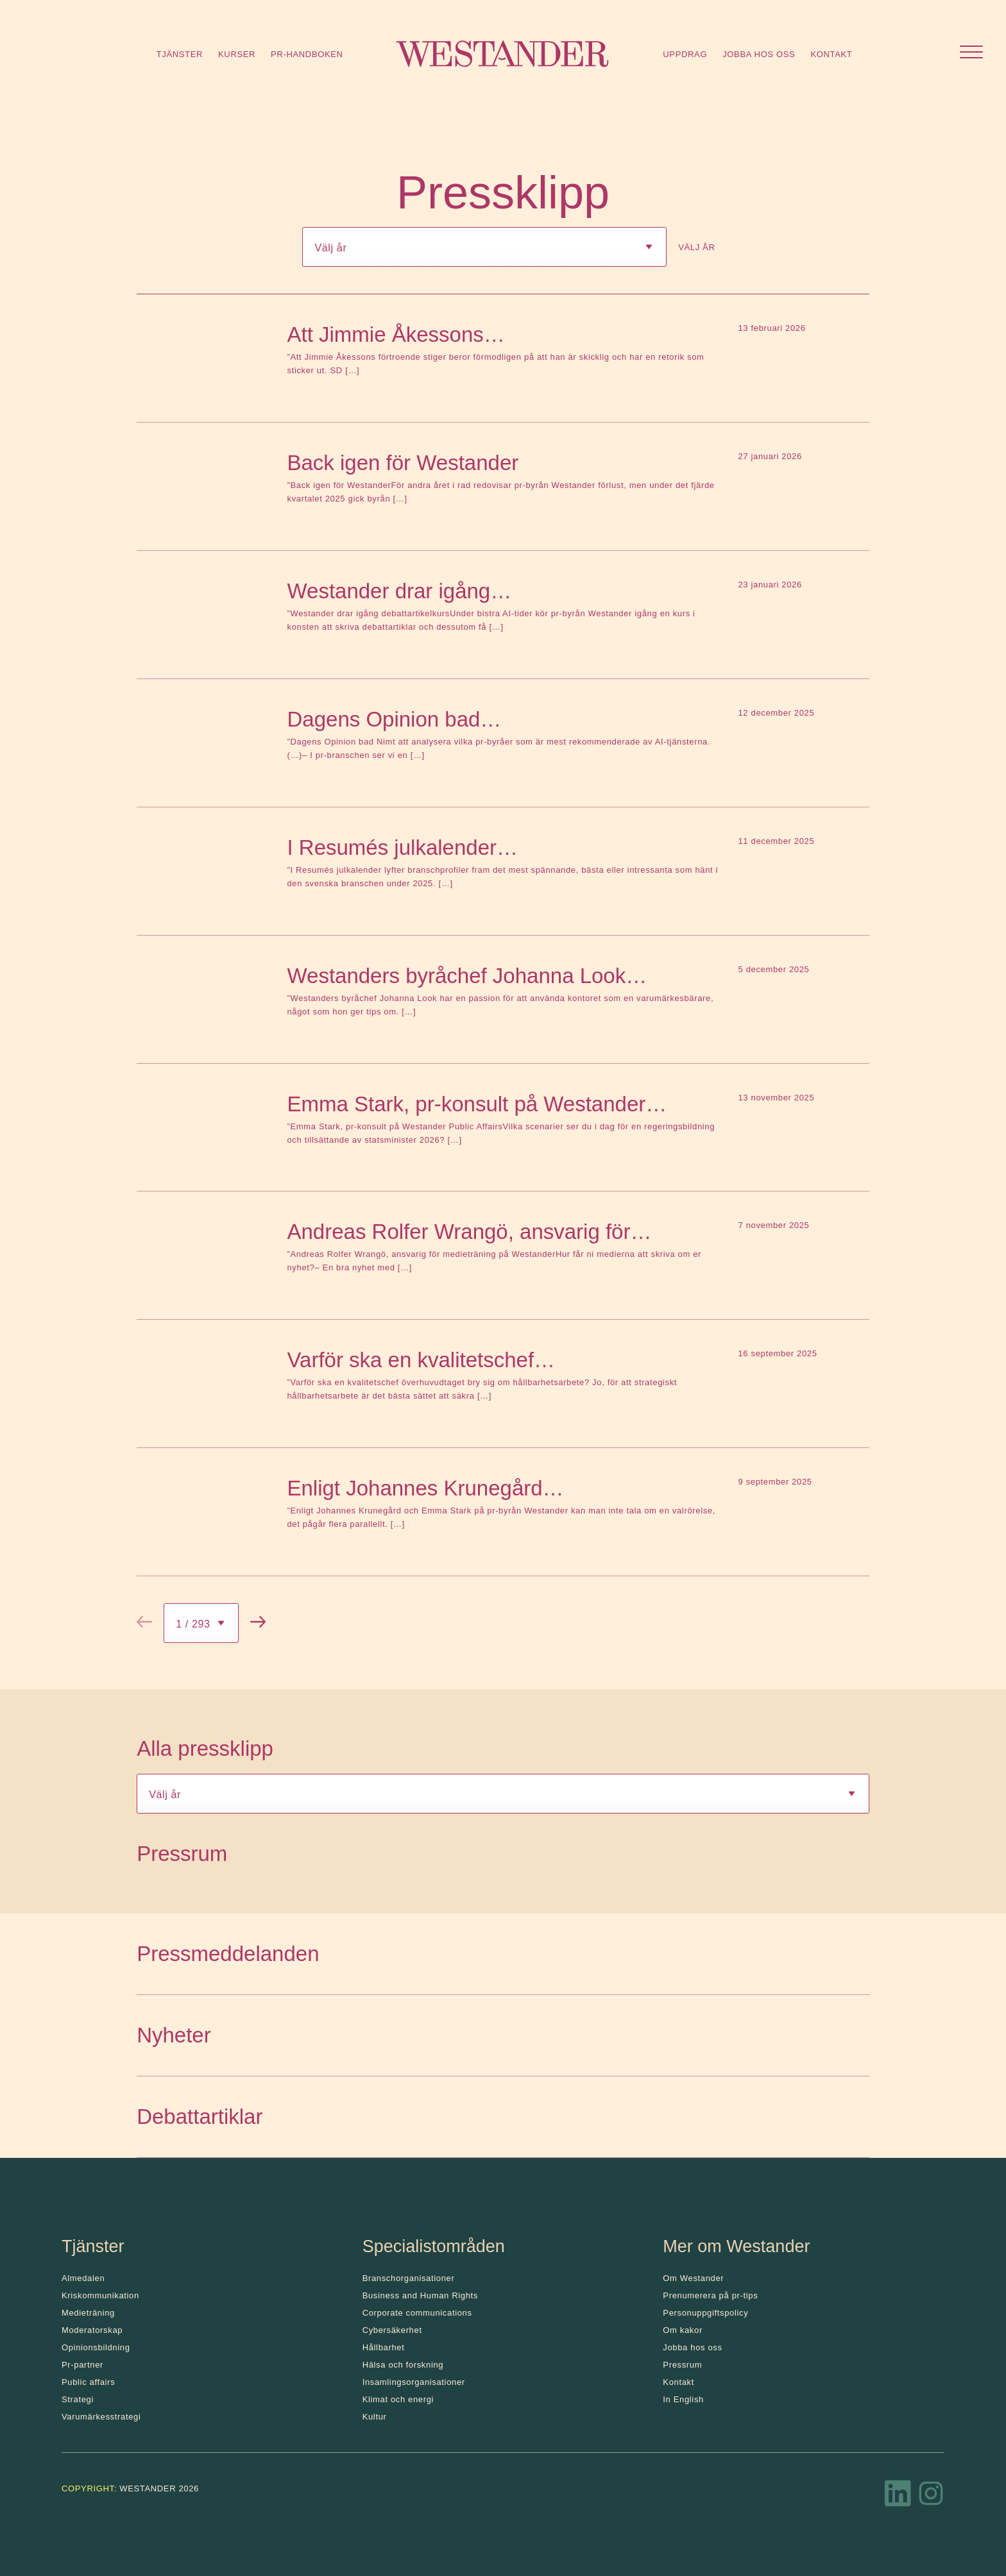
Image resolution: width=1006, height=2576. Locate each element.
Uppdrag (685, 54)
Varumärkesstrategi (101, 2416)
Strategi (78, 2399)
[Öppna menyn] (971, 54)
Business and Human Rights (420, 2295)
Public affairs (88, 2382)
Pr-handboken (307, 54)
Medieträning (88, 2313)
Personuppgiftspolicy (705, 2313)
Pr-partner (82, 2365)
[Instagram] (930, 2497)
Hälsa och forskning (403, 2365)
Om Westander (693, 2278)
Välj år (696, 247)
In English (683, 2399)
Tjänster (180, 54)
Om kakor (683, 2330)
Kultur (374, 2416)
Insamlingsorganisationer (413, 2382)
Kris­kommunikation (100, 2295)
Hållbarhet (383, 2347)
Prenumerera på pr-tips (710, 2295)
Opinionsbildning (96, 2347)
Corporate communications (417, 2313)
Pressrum (682, 2365)
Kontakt (831, 54)
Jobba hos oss (758, 54)
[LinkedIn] (898, 2497)
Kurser (236, 54)
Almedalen (83, 2278)
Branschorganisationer (408, 2278)
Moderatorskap (92, 2330)
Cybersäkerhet (392, 2330)
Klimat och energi (398, 2399)
